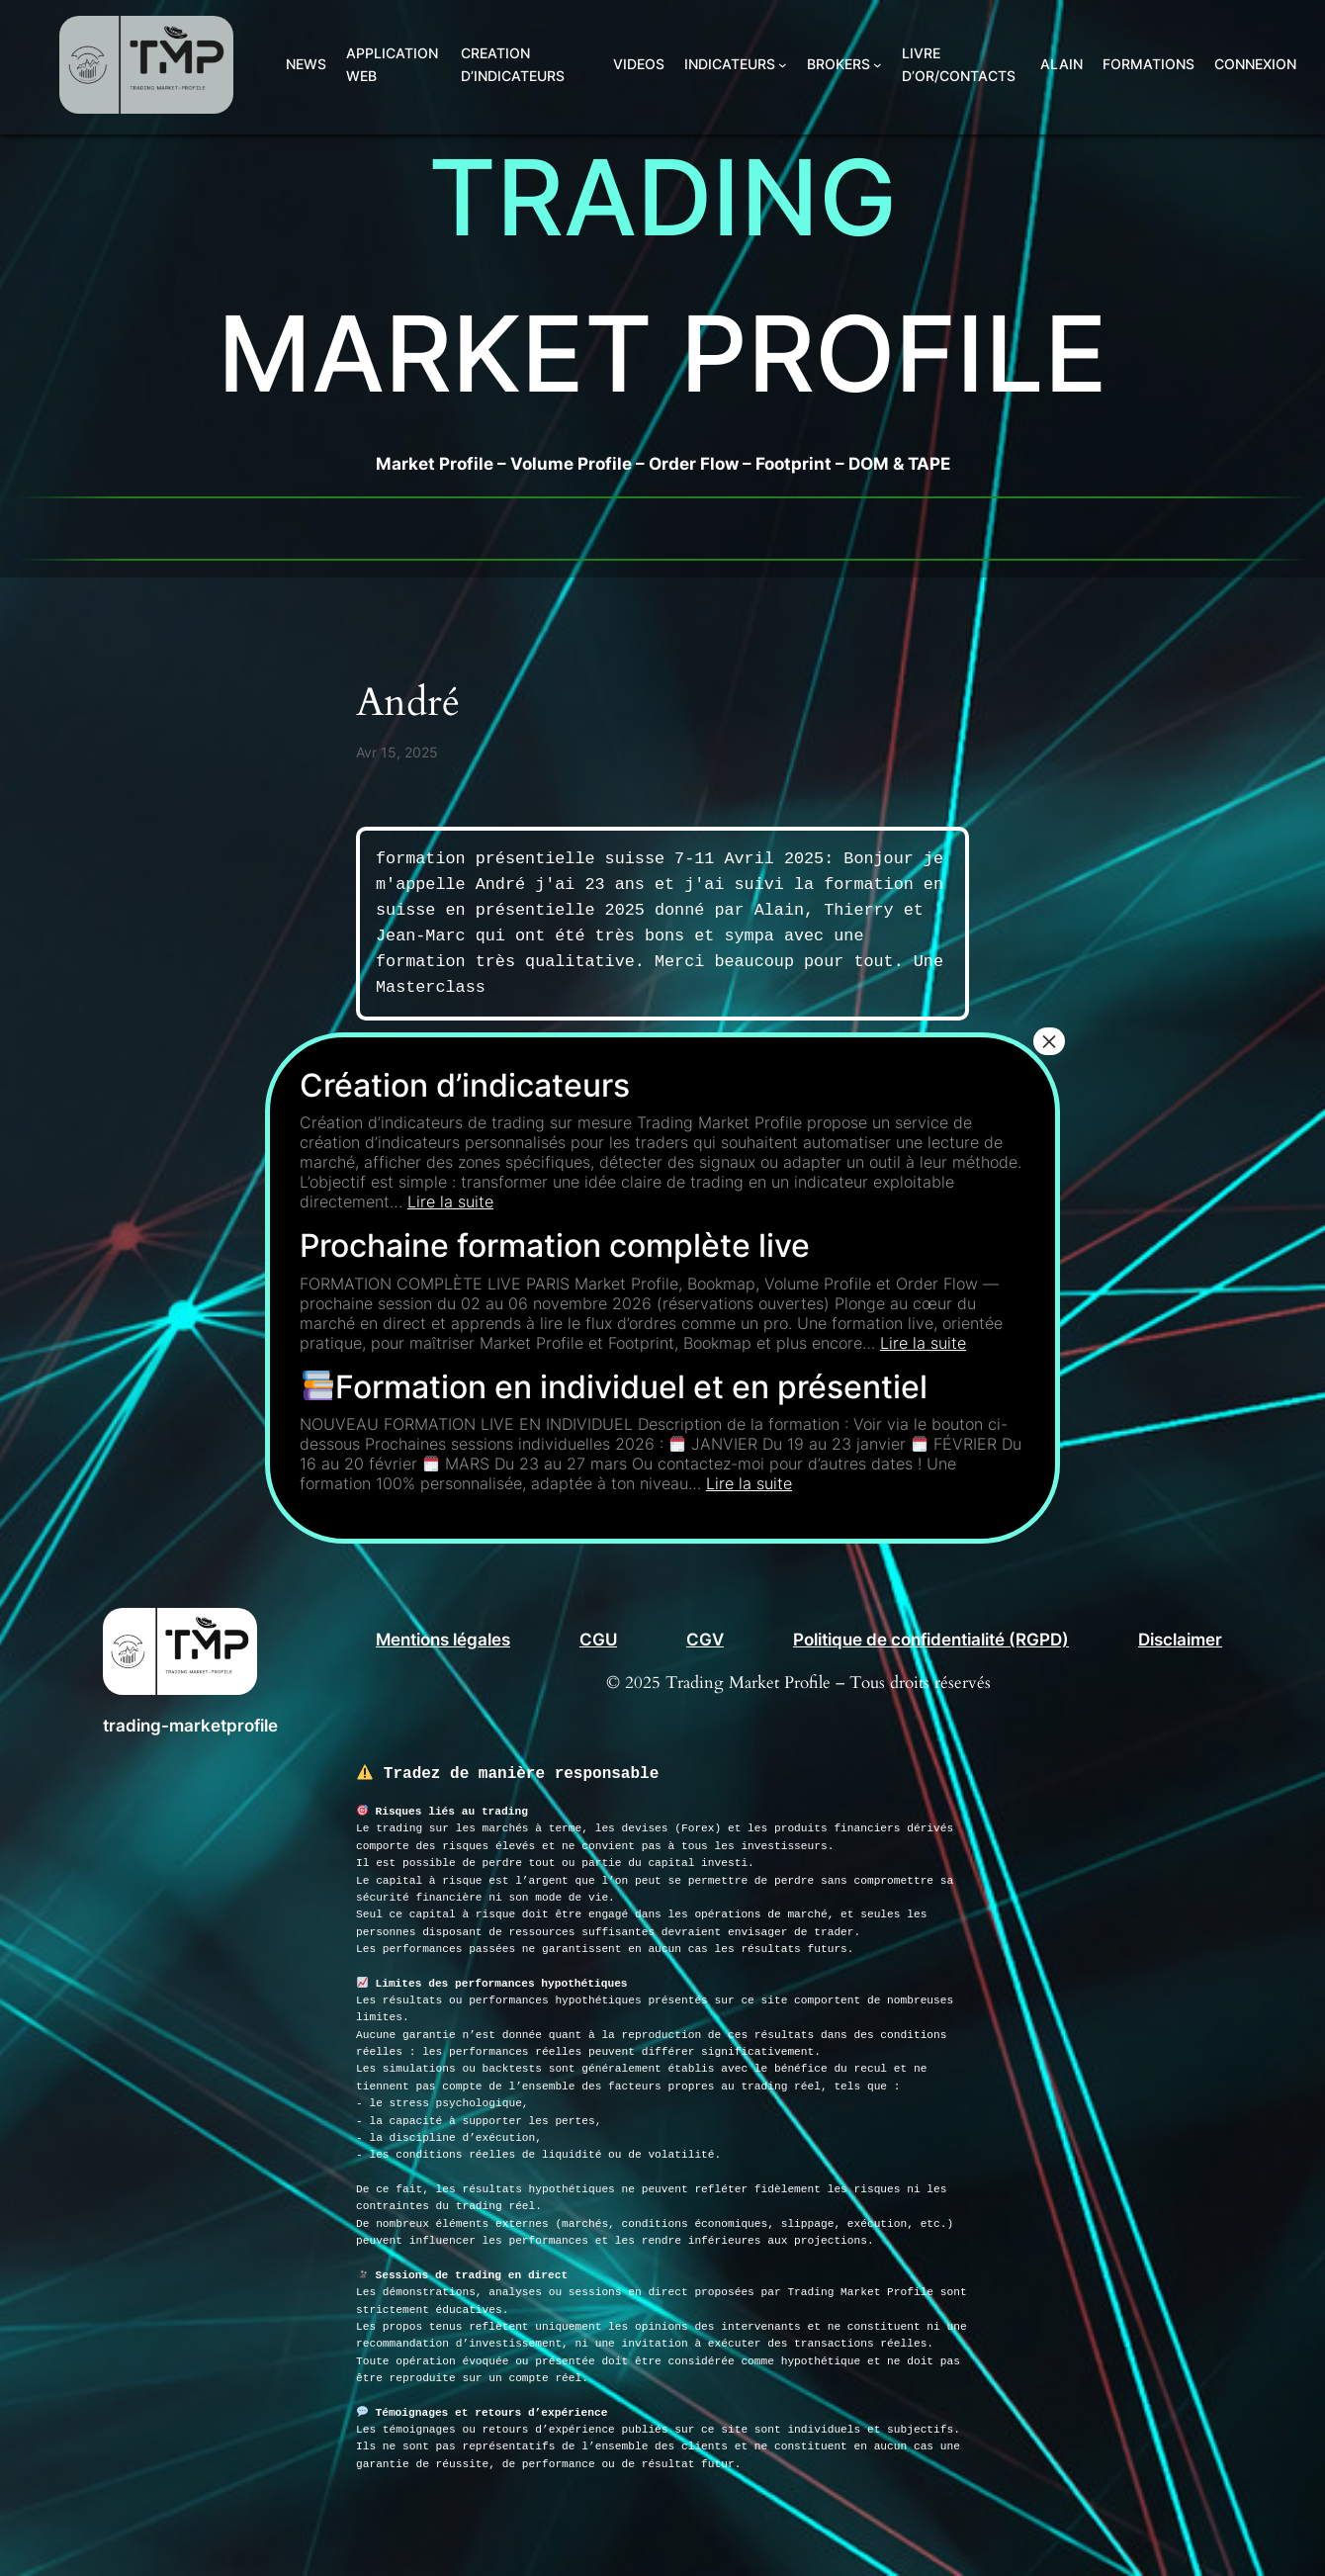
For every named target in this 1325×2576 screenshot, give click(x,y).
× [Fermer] (1049, 1041)
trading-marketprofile (190, 1725)
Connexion (1255, 63)
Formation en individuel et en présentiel (615, 1387)
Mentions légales (443, 1639)
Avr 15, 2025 (397, 752)
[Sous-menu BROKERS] (877, 64)
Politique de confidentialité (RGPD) (931, 1639)
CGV (705, 1639)
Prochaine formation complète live (555, 1245)
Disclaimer (1180, 1639)
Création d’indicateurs (465, 1085)
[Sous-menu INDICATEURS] (782, 64)
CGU (598, 1639)
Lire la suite (450, 1201)
